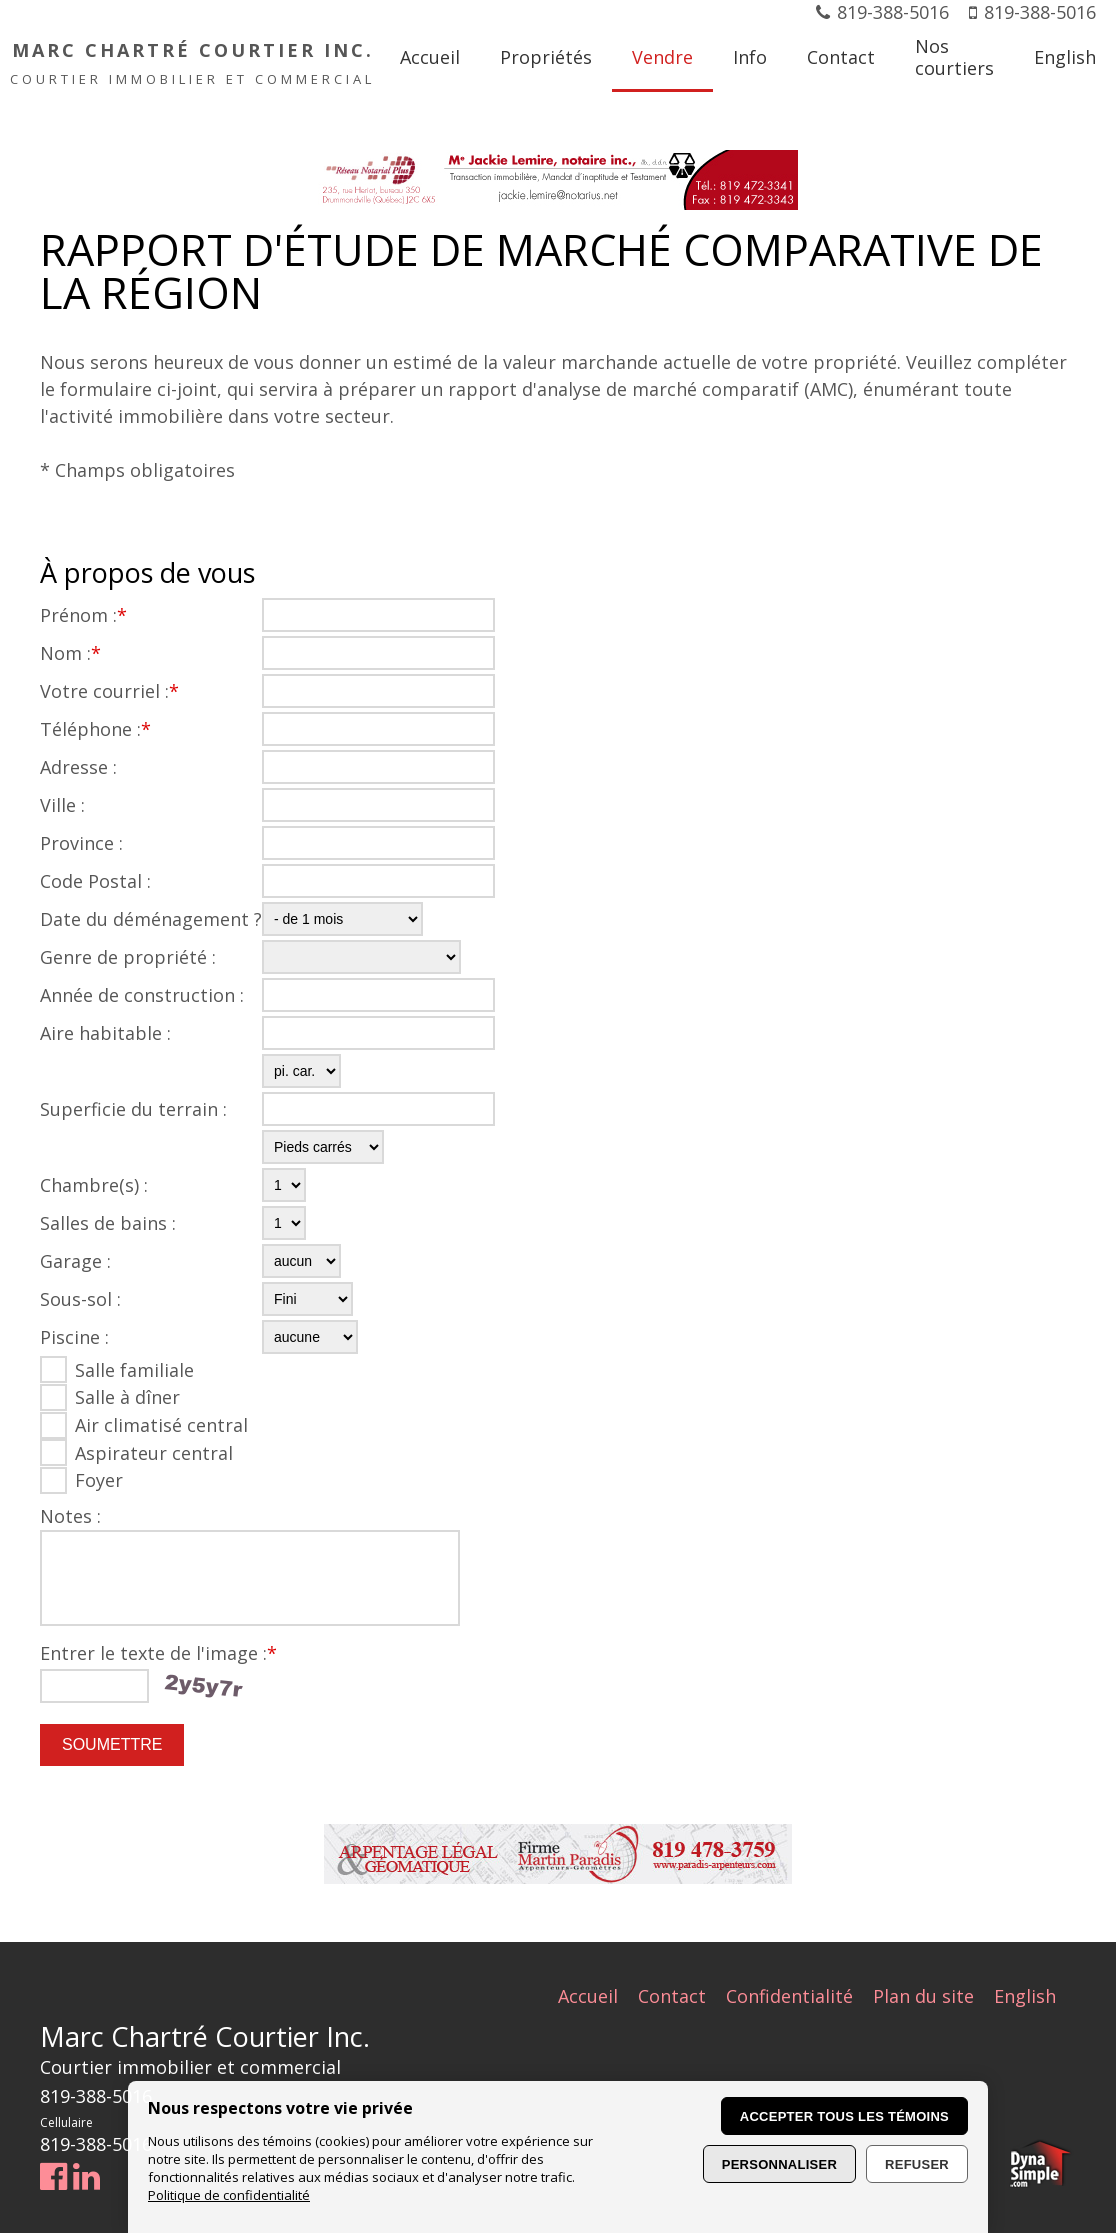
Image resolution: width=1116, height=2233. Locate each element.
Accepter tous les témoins (844, 2116)
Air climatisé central (161, 1425)
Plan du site (923, 1996)
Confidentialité (789, 1996)
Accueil (588, 1996)
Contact (672, 1996)
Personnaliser (779, 2164)
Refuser (917, 2164)
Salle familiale (134, 1370)
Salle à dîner (127, 1397)
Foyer (99, 1480)
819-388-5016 (893, 12)
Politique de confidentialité (229, 2195)
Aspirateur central (154, 1453)
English (1025, 1996)
